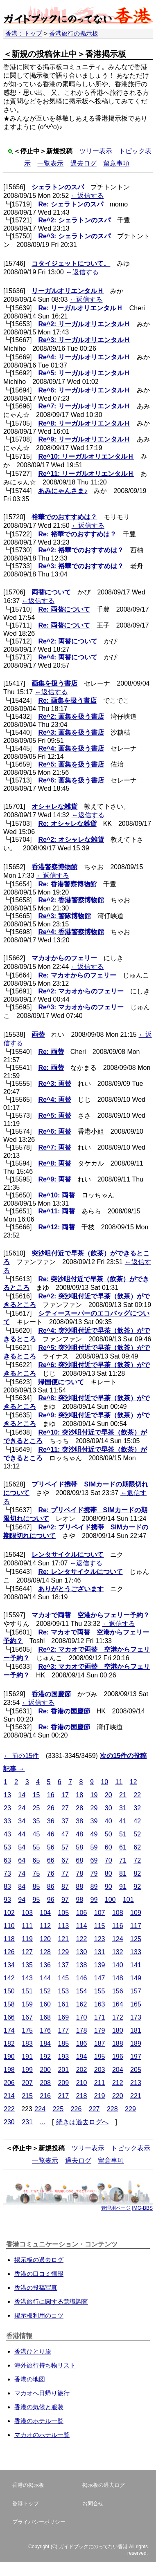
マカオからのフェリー (64, 958)
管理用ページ (116, 2208)
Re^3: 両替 (54, 1083)
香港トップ (25, 2503)
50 (108, 1834)
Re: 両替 (50, 1051)
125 (135, 1938)
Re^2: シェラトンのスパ (74, 220)
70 (108, 1860)
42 (137, 1821)
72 (137, 1860)
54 (21, 1847)
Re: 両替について (64, 609)
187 (99, 2043)
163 (99, 2004)
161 (63, 2004)
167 (27, 2017)
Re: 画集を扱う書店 (67, 700)
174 (9, 2030)
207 (27, 2082)
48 (79, 1834)
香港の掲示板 (28, 2485)
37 (65, 1821)
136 (45, 1965)
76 (50, 1873)
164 (117, 2004)
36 (50, 1821)
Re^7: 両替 (54, 1147)
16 (50, 1794)
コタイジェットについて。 (71, 263)
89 (94, 1886)
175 (27, 2030)
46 (50, 1834)
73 (7, 1873)
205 (135, 2069)
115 (99, 1925)
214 (9, 2095)
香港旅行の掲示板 (73, 33)
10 (104, 1781)
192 (45, 2056)
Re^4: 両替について (67, 657)
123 (99, 1938)
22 (137, 1794)
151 (27, 1991)
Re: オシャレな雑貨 (67, 823)
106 (81, 1912)
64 (21, 1860)
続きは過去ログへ (82, 2122)
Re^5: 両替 (54, 1115)
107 (99, 1912)
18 (79, 1794)
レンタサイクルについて (68, 1554)
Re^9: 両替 (54, 1179)
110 (9, 1925)
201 (63, 2069)
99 (94, 1899)
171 (99, 2017)
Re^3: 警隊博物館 (64, 915)
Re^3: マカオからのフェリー (80, 1007)
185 (63, 2043)
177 (63, 2030)
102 (9, 1912)
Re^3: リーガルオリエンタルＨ (84, 339)
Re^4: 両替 (54, 1099)
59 (94, 1847)
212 (117, 2082)
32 (137, 1808)
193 (63, 2056)
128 (45, 1951)
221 (135, 2095)
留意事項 (116, 163)
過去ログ (83, 163)
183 (27, 2043)
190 (9, 2056)
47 (65, 1834)
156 (117, 1991)
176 (45, 2030)
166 (9, 2017)
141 (135, 1965)
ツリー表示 (95, 151)
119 (27, 1938)
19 (94, 1794)
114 (81, 1925)
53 (7, 1847)
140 (117, 1965)
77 (65, 1873)
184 (45, 2043)
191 (27, 2056)
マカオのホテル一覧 (42, 2434)
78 (79, 1873)
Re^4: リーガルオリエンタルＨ (84, 357)
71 (123, 1860)
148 (117, 1978)
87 (65, 1886)
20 (108, 1794)
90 (108, 1886)
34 (21, 1821)
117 (135, 1925)
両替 (38, 1034)
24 (21, 1808)
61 (123, 1847)
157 (135, 1991)
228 (112, 2108)
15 (36, 1794)
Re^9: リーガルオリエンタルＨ (84, 439)
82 (137, 1873)
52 (137, 1834)
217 (63, 2095)
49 (94, 1834)
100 (110, 1899)
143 (27, 1978)
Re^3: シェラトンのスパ (74, 236)
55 (36, 1847)
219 (99, 2095)
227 (94, 2108)
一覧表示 (50, 163)
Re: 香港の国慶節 (64, 1711)
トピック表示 (130, 2148)
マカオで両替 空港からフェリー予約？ (90, 1615)
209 (63, 2082)
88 (79, 1886)
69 (94, 1860)
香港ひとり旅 (32, 2351)
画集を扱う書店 (54, 683)
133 (135, 1951)
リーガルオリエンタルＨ (68, 290)
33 (7, 1821)
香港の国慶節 (51, 1693)
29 (94, 1808)
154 (81, 1991)
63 (7, 1860)
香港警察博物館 (54, 866)
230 (9, 2122)
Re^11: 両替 (56, 1211)
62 (137, 1847)
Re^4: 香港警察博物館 (71, 931)
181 (135, 2030)
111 (27, 1925)
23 (7, 1808)
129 (63, 1951)
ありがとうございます (71, 1588)
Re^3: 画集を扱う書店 (71, 732)
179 (99, 2030)
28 (79, 1808)
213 (135, 2082)
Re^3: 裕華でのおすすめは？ (80, 566)
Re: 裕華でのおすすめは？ (77, 534)
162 (81, 2004)
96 (50, 1899)
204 (117, 2069)
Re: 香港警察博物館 (67, 884)
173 (135, 2017)
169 (63, 2017)
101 (128, 1899)
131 (99, 1951)
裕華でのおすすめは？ (64, 516)
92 (137, 1886)
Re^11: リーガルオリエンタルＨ (85, 473)
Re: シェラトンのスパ (70, 204)
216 (45, 2095)
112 (45, 1925)
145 (63, 1978)
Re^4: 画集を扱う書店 (71, 748)
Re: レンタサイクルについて (80, 1571)
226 (76, 2108)
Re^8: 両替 (54, 1163)
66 (50, 1860)
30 (108, 1808)
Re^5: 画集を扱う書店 (71, 764)
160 (45, 2004)
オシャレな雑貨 (54, 806)
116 (117, 1925)
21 (123, 1794)
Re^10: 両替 (56, 1195)
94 (21, 1899)
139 (99, 1965)
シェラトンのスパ (58, 187)
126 (9, 1951)
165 (135, 2004)
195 (99, 2056)
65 (36, 1860)
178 (81, 2030)
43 (7, 1834)
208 (45, 2082)
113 (63, 1925)
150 (9, 1991)
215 (27, 2095)
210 (81, 2082)
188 (117, 2043)
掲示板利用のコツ (38, 2315)
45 (36, 1834)
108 (117, 1912)
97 (65, 1899)
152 (45, 1991)
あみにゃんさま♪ (62, 490)
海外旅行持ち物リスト (45, 2365)
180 (117, 2030)
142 (9, 1978)
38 (79, 1821)
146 (81, 1978)
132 (117, 1951)
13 (7, 1794)
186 (81, 2043)
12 (133, 1781)
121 (63, 1938)
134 (9, 1965)
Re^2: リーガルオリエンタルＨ (84, 324)
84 (21, 1886)
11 (118, 1781)
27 (65, 1808)
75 (36, 1873)
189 (135, 2043)
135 (27, 1965)
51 (123, 1834)
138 (81, 1965)
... (42, 2122)
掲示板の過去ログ (38, 2259)
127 (27, 1951)
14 (21, 1794)
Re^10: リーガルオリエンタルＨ (85, 456)
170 (81, 2017)
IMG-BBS (142, 2208)
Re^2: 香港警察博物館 (71, 900)
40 (108, 1821)
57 (65, 1847)
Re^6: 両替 (54, 1131)
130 (81, 1951)
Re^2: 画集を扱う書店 (71, 716)
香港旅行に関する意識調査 (51, 2301)
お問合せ (93, 2503)
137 (63, 1965)
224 (39, 2108)
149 (135, 1978)
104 (45, 1912)
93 (7, 1899)
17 (65, 1794)
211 (99, 2082)
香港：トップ (23, 33)
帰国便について (61, 1382)
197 (135, 2056)
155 (99, 1991)
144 (45, 1978)
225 (57, 2108)
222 (9, 2108)
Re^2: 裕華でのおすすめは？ (80, 550)
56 (50, 1847)
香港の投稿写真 (35, 2287)
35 (36, 1821)
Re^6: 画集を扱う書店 (71, 780)
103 (27, 1912)
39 (94, 1821)
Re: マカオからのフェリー (77, 975)
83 (7, 1886)
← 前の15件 (21, 1755)
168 (45, 2017)
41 (123, 1821)
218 (81, 2095)
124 (117, 1938)
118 (9, 1938)
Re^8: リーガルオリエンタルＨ (84, 423)
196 (117, 2056)
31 (123, 1808)
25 (36, 1808)
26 (50, 1808)
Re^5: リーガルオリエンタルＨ (84, 373)
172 (117, 2017)
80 (108, 1873)
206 (9, 2082)
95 (36, 1899)
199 (27, 2069)
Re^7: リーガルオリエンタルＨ (84, 406)
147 (99, 1978)
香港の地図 (29, 2379)
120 (45, 1938)
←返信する (87, 195)
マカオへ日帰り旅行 (42, 2393)
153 (63, 1991)
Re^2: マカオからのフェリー (80, 991)
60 (108, 1847)
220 (117, 2095)
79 (94, 1873)
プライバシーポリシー (39, 2522)
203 (99, 2069)
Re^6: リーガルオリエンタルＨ (84, 390)
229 (130, 2108)
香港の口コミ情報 (38, 2273)
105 (63, 1912)
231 (27, 2122)
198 (9, 2069)
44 (21, 1834)
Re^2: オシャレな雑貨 (71, 839)
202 (81, 2069)
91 (123, 1886)
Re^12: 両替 (56, 1227)
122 (81, 1938)
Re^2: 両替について (67, 641)
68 (79, 1860)
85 (36, 1886)
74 (21, 1873)
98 (79, 1899)
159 (27, 2004)
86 (50, 1886)
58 (79, 1847)
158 (9, 2004)
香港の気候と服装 (38, 2406)
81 (123, 1873)
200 (45, 2069)
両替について (51, 592)
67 (65, 1860)
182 (9, 2043)
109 (135, 1912)
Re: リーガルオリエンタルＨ (80, 308)
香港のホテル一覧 (38, 2420)
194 (81, 2056)
